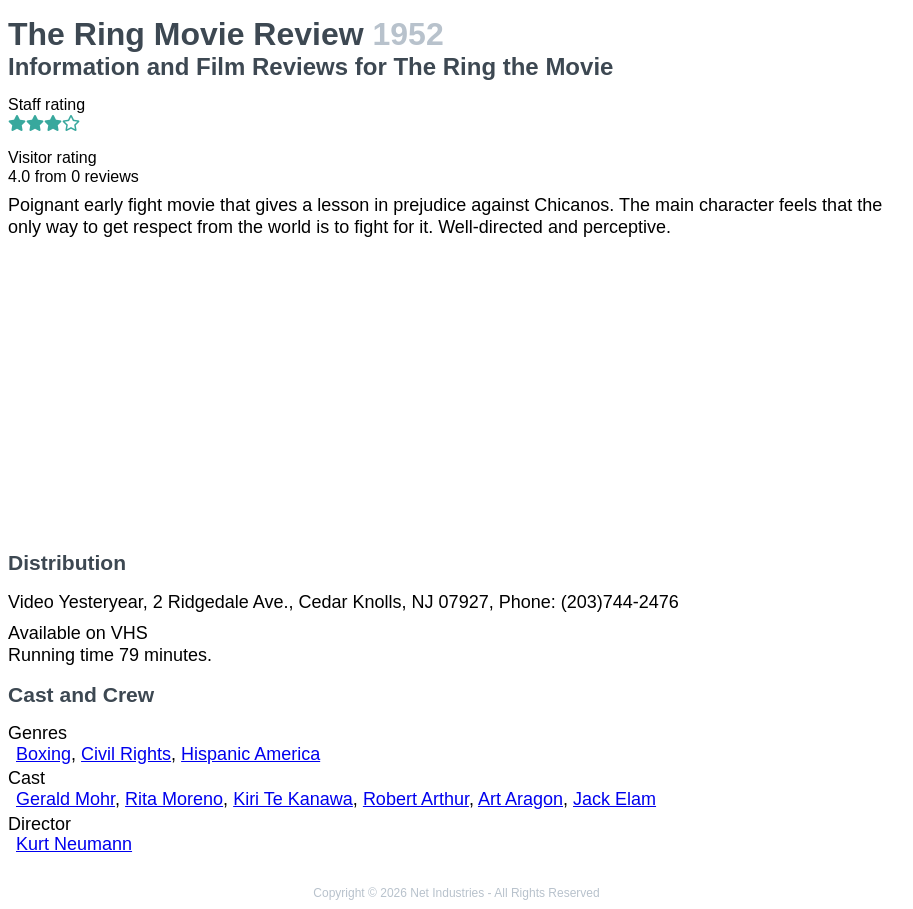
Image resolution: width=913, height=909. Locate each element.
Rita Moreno (174, 799)
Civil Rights (126, 754)
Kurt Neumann (74, 844)
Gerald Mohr (65, 799)
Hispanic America (250, 754)
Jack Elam (614, 799)
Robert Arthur (416, 799)
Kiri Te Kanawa (293, 799)
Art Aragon (520, 799)
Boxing (43, 754)
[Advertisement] (456, 395)
